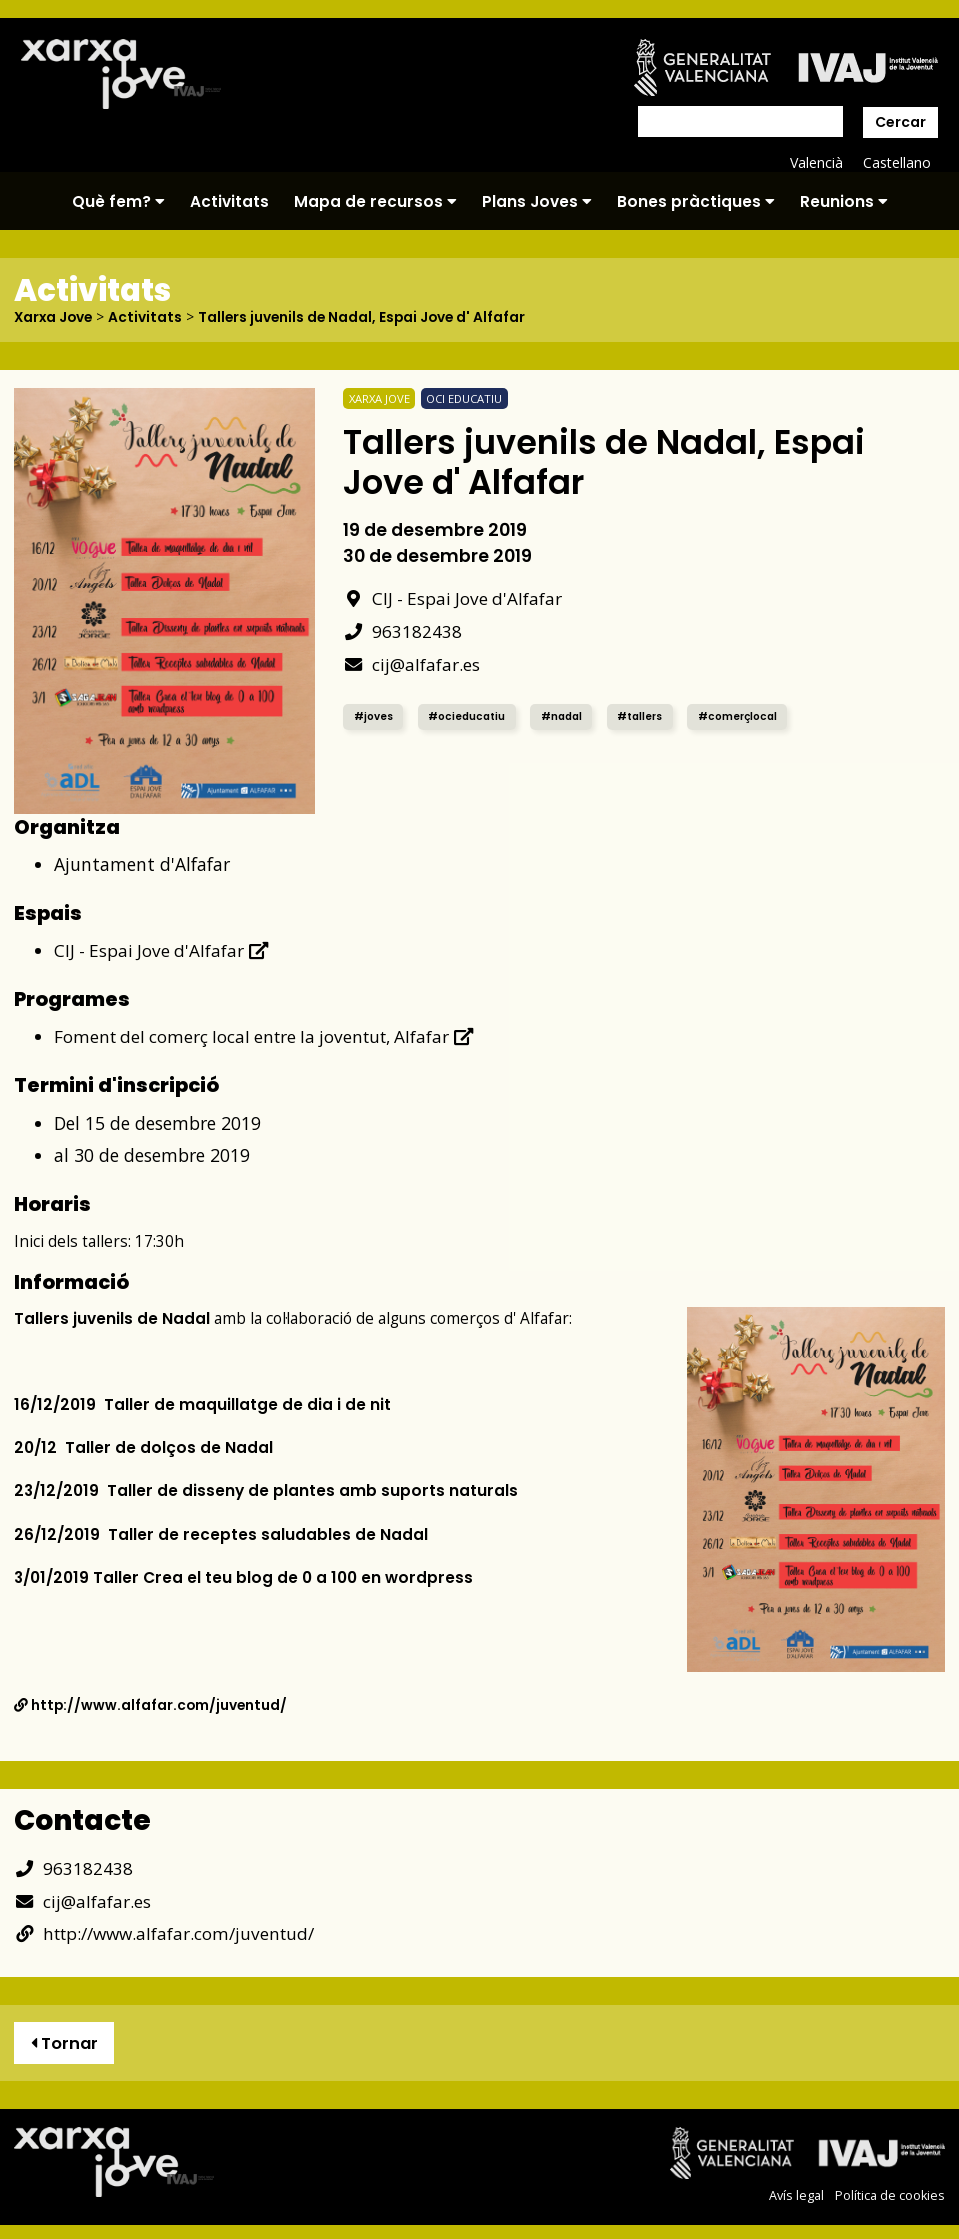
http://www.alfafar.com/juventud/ (152, 1704)
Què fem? (118, 201)
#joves (375, 715)
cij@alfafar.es (411, 663)
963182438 (402, 630)
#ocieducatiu (472, 715)
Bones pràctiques (696, 201)
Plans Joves (537, 201)
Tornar (65, 2043)
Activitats (229, 201)
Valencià (815, 162)
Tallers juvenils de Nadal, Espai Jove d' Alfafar (368, 317)
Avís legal (796, 2195)
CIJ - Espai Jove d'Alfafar (454, 597)
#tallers (653, 715)
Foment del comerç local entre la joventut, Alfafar (272, 1036)
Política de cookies (890, 2195)
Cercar (900, 122)
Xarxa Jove (55, 317)
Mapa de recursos (375, 201)
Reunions (844, 201)
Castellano (896, 162)
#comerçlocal (757, 715)
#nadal (571, 715)
